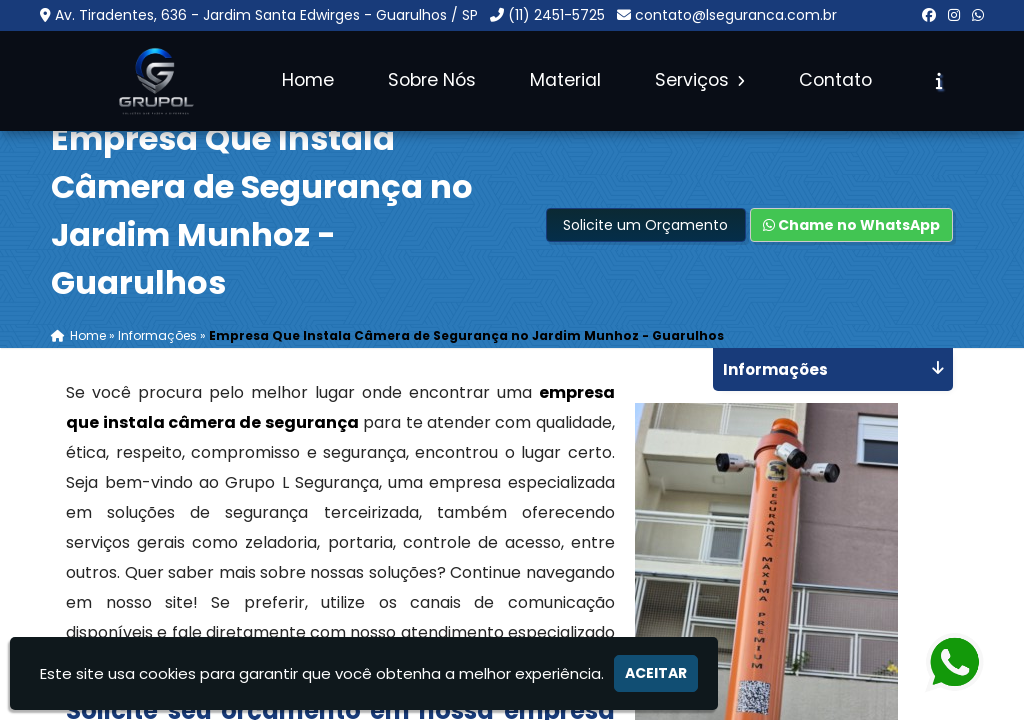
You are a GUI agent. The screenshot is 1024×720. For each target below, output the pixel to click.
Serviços (700, 80)
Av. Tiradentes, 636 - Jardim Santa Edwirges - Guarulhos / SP (266, 15)
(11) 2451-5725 (556, 15)
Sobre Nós (432, 80)
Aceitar (656, 673)
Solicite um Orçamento (645, 225)
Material (565, 80)
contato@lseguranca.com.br (736, 15)
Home (308, 80)
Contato (835, 80)
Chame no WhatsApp (851, 225)
